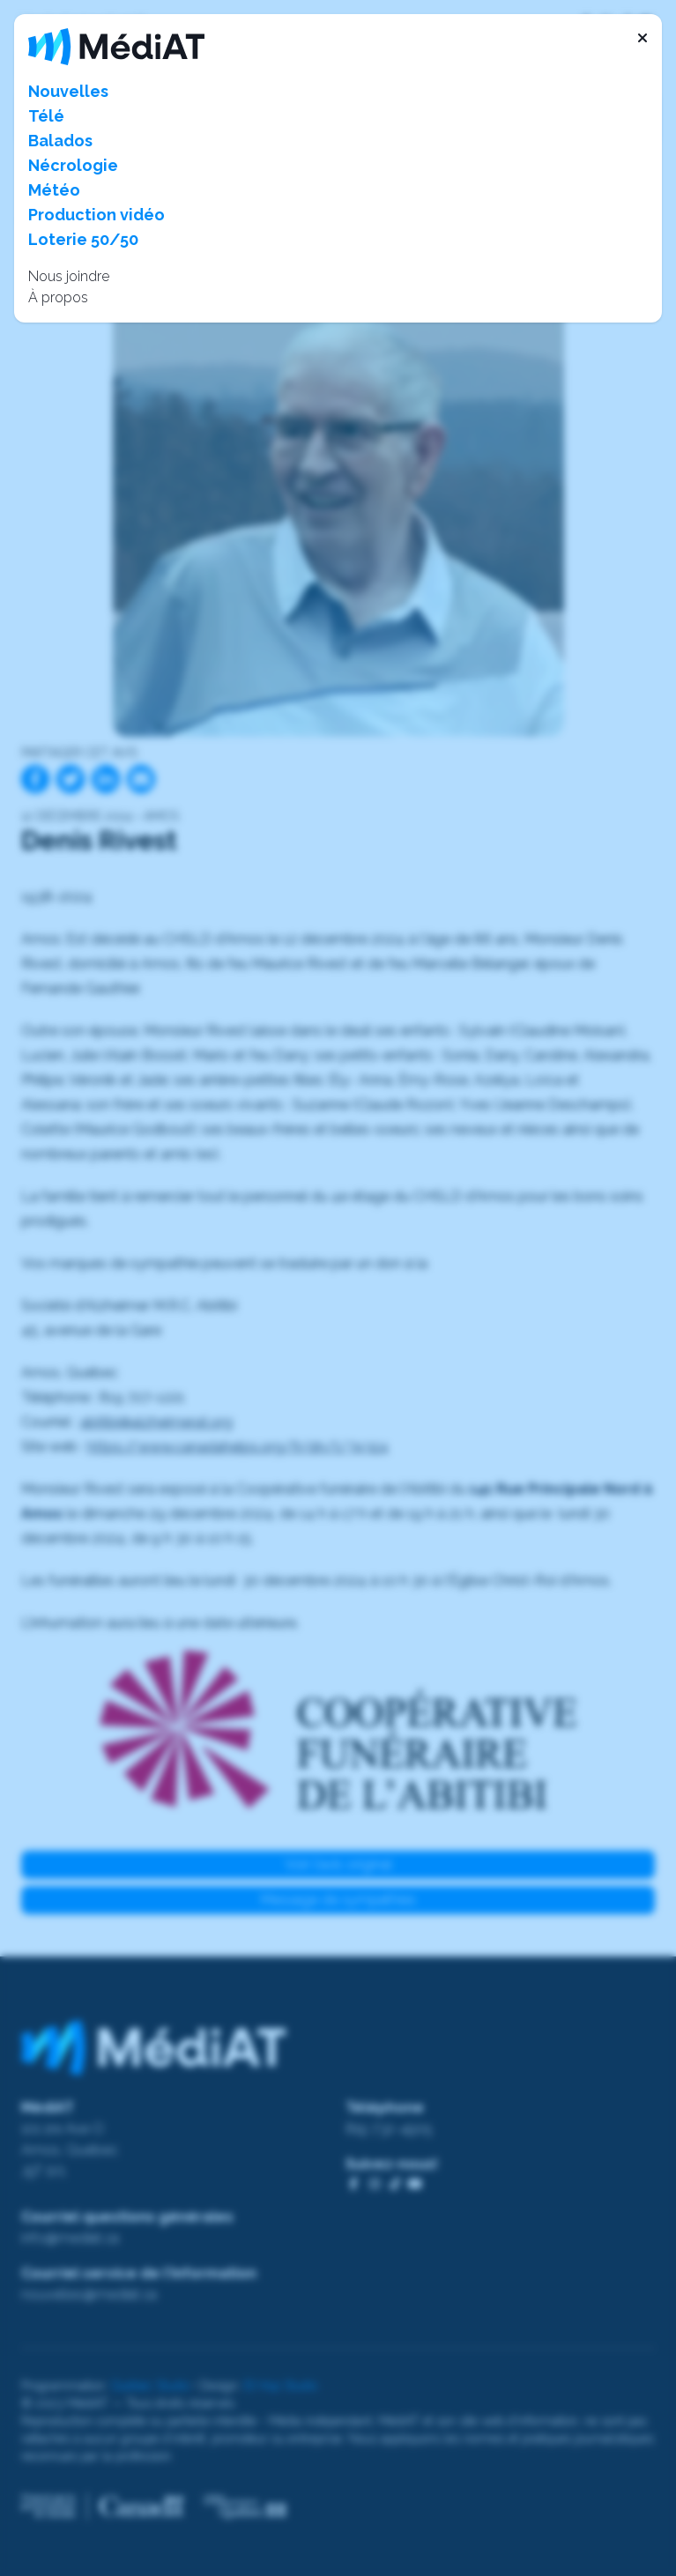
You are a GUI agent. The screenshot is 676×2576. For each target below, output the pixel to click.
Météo (54, 190)
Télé (46, 116)
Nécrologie (73, 165)
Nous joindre (68, 276)
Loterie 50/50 (83, 239)
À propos (58, 297)
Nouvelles (68, 91)
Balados (60, 140)
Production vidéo (96, 214)
